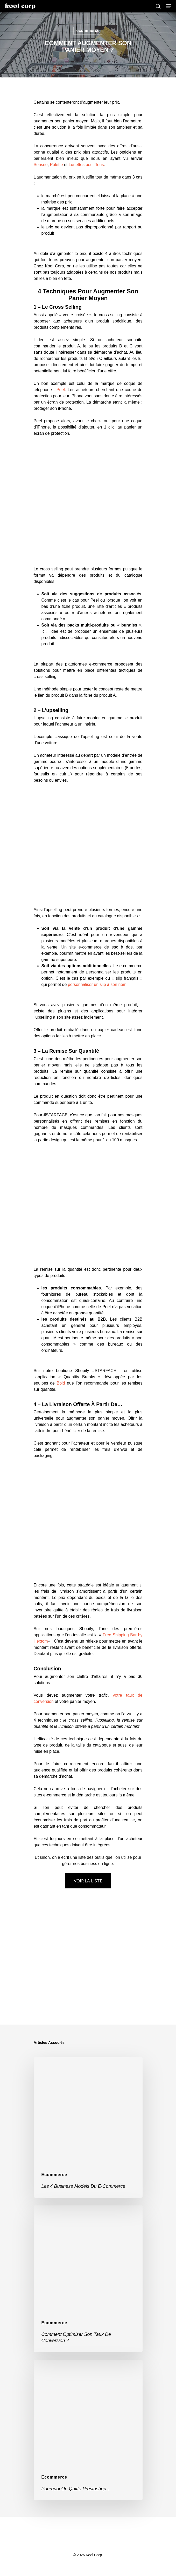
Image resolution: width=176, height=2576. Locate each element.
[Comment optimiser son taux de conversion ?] (88, 2278)
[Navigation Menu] (168, 6)
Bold (61, 1383)
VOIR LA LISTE (88, 1881)
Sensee (41, 164)
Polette (56, 164)
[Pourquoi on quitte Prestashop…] (88, 2430)
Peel (61, 389)
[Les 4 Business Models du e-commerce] (88, 2127)
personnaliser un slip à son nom (97, 984)
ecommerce (88, 30)
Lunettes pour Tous (86, 164)
